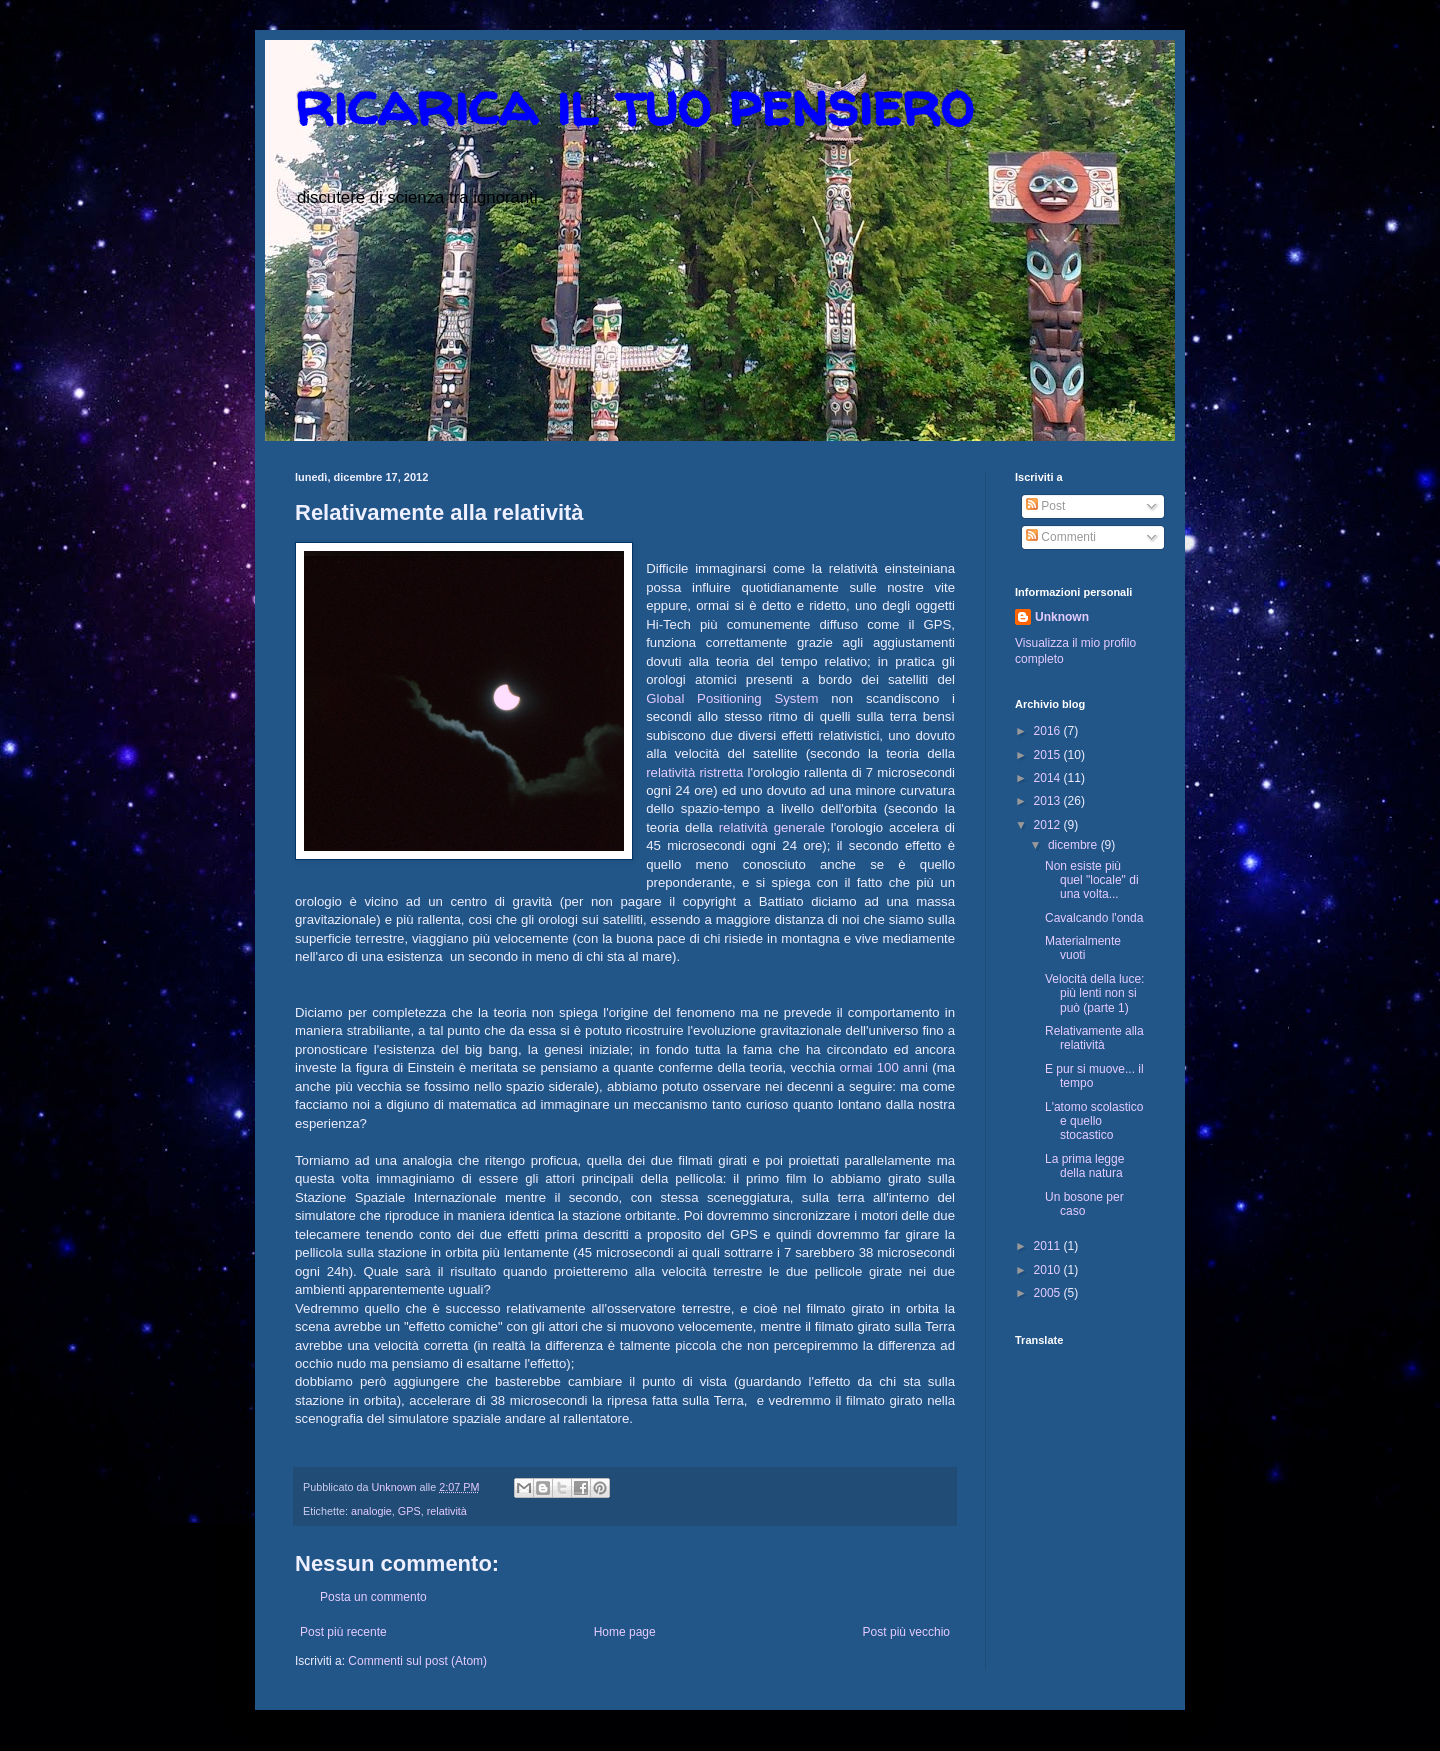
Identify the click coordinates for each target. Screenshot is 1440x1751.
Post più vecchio (906, 1632)
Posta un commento (373, 1597)
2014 (1049, 778)
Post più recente (343, 1632)
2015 (1049, 755)
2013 (1049, 801)
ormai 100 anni (886, 1067)
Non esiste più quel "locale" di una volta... (1092, 880)
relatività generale (772, 827)
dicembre (1074, 845)
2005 (1049, 1293)
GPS (409, 1511)
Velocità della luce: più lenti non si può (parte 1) (1094, 993)
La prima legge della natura (1084, 1166)
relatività (447, 1511)
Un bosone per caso (1084, 1204)
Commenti (1061, 537)
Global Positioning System (732, 698)
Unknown (1062, 617)
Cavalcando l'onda (1094, 918)
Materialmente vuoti (1083, 948)
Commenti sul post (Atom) (417, 1661)
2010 (1049, 1270)
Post (1045, 506)
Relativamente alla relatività (1094, 1038)
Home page (625, 1632)
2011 (1049, 1246)
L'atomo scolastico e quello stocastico (1094, 1121)
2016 (1049, 731)
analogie (371, 1511)
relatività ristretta (694, 772)
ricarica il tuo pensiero (634, 104)
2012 (1049, 825)
